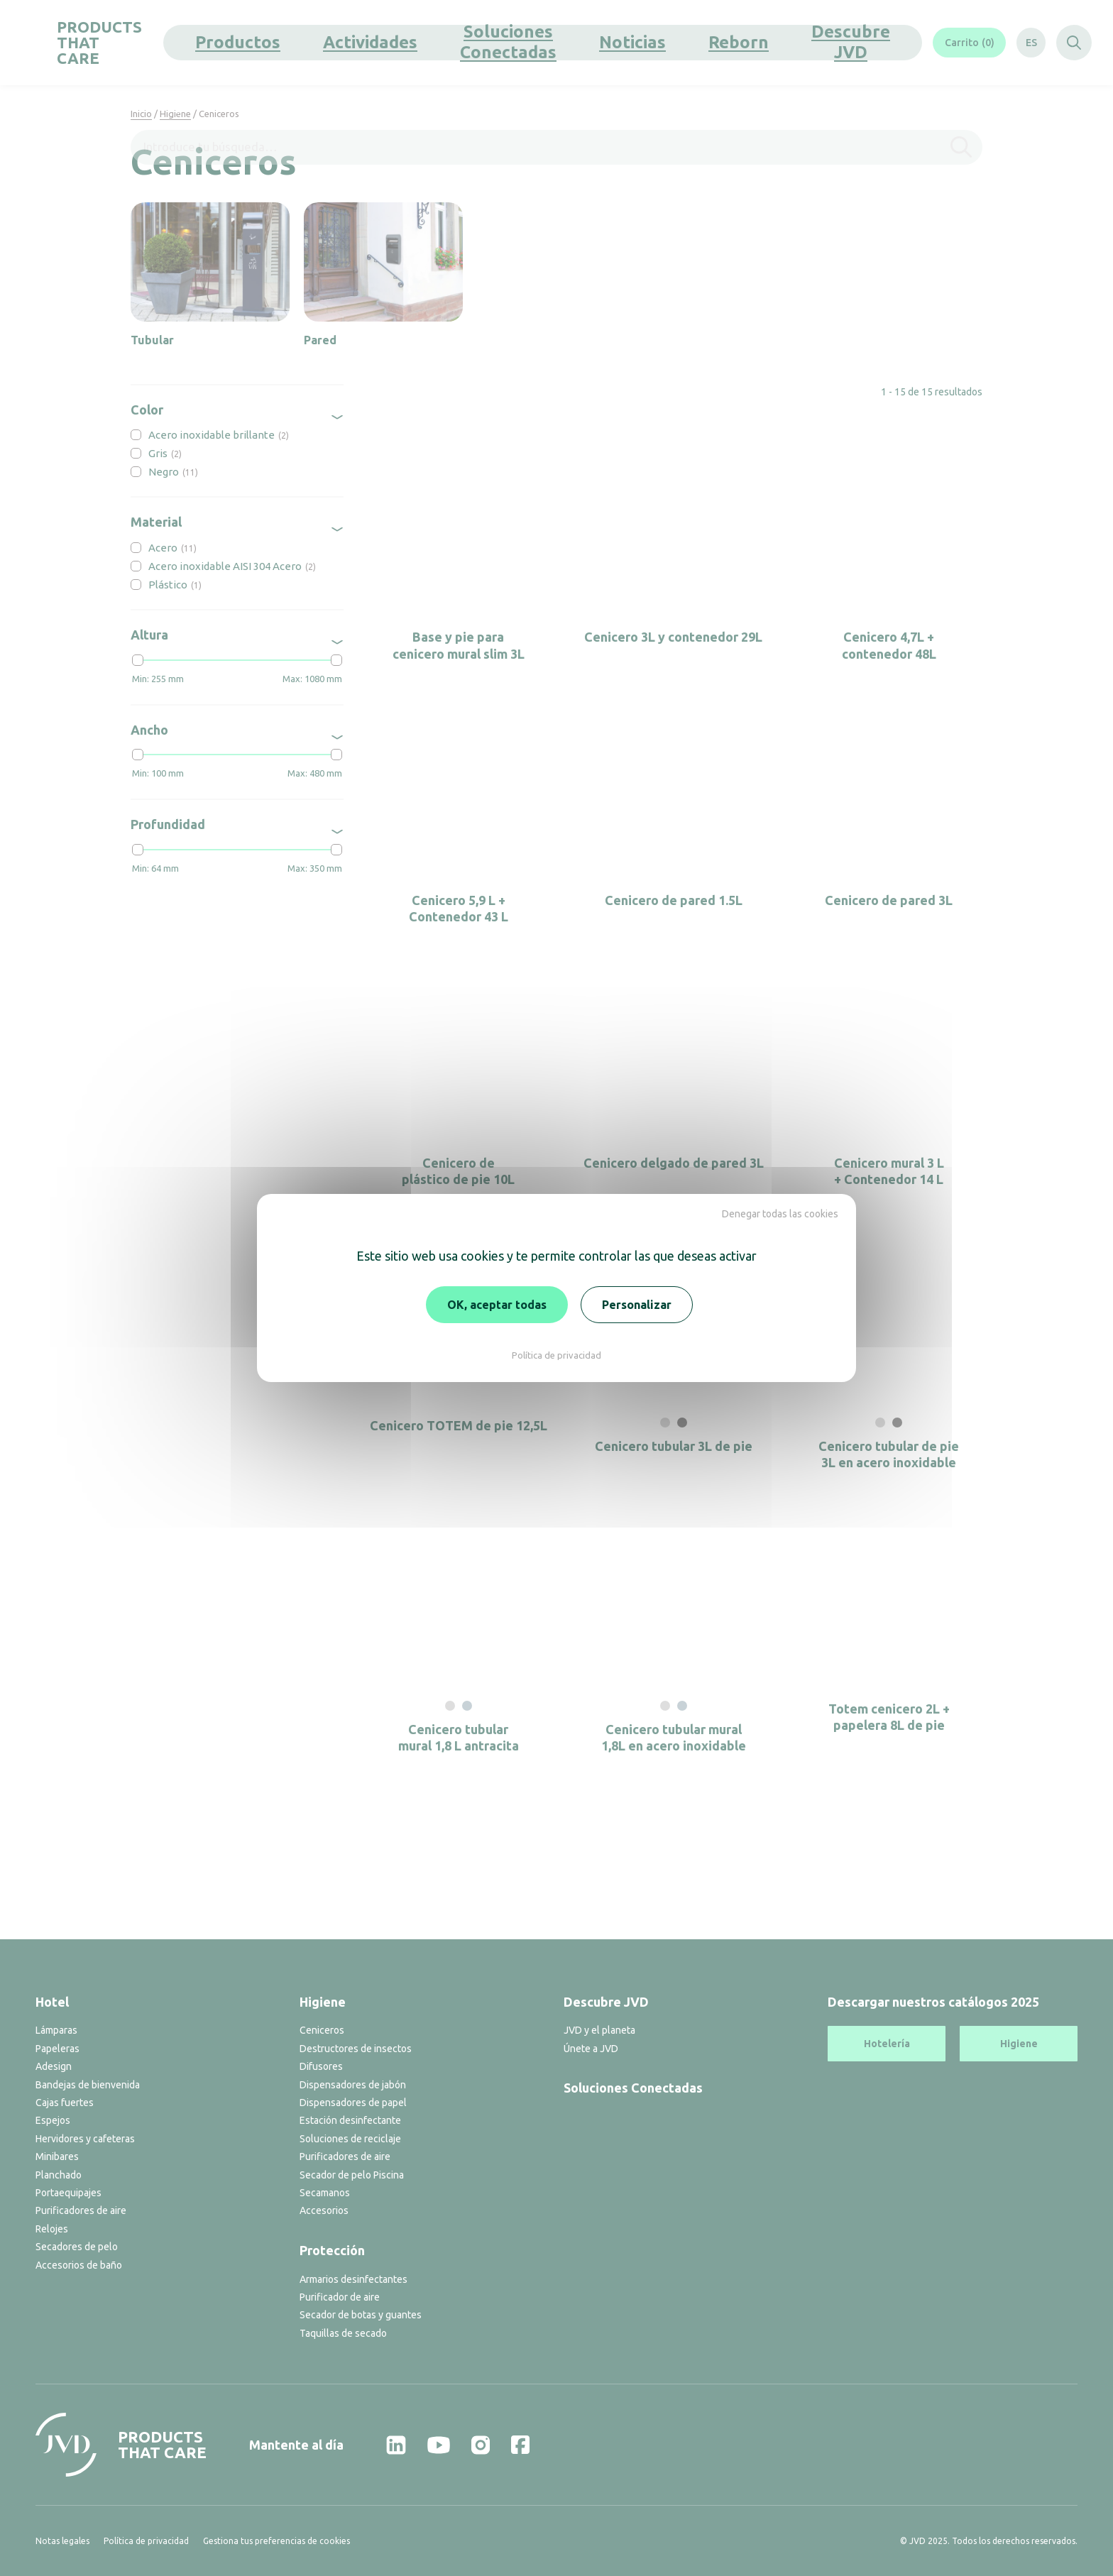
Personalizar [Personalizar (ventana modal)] (636, 1304)
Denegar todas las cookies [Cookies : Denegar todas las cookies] (780, 1214)
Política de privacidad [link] (556, 1355)
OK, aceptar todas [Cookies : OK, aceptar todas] (497, 1304)
